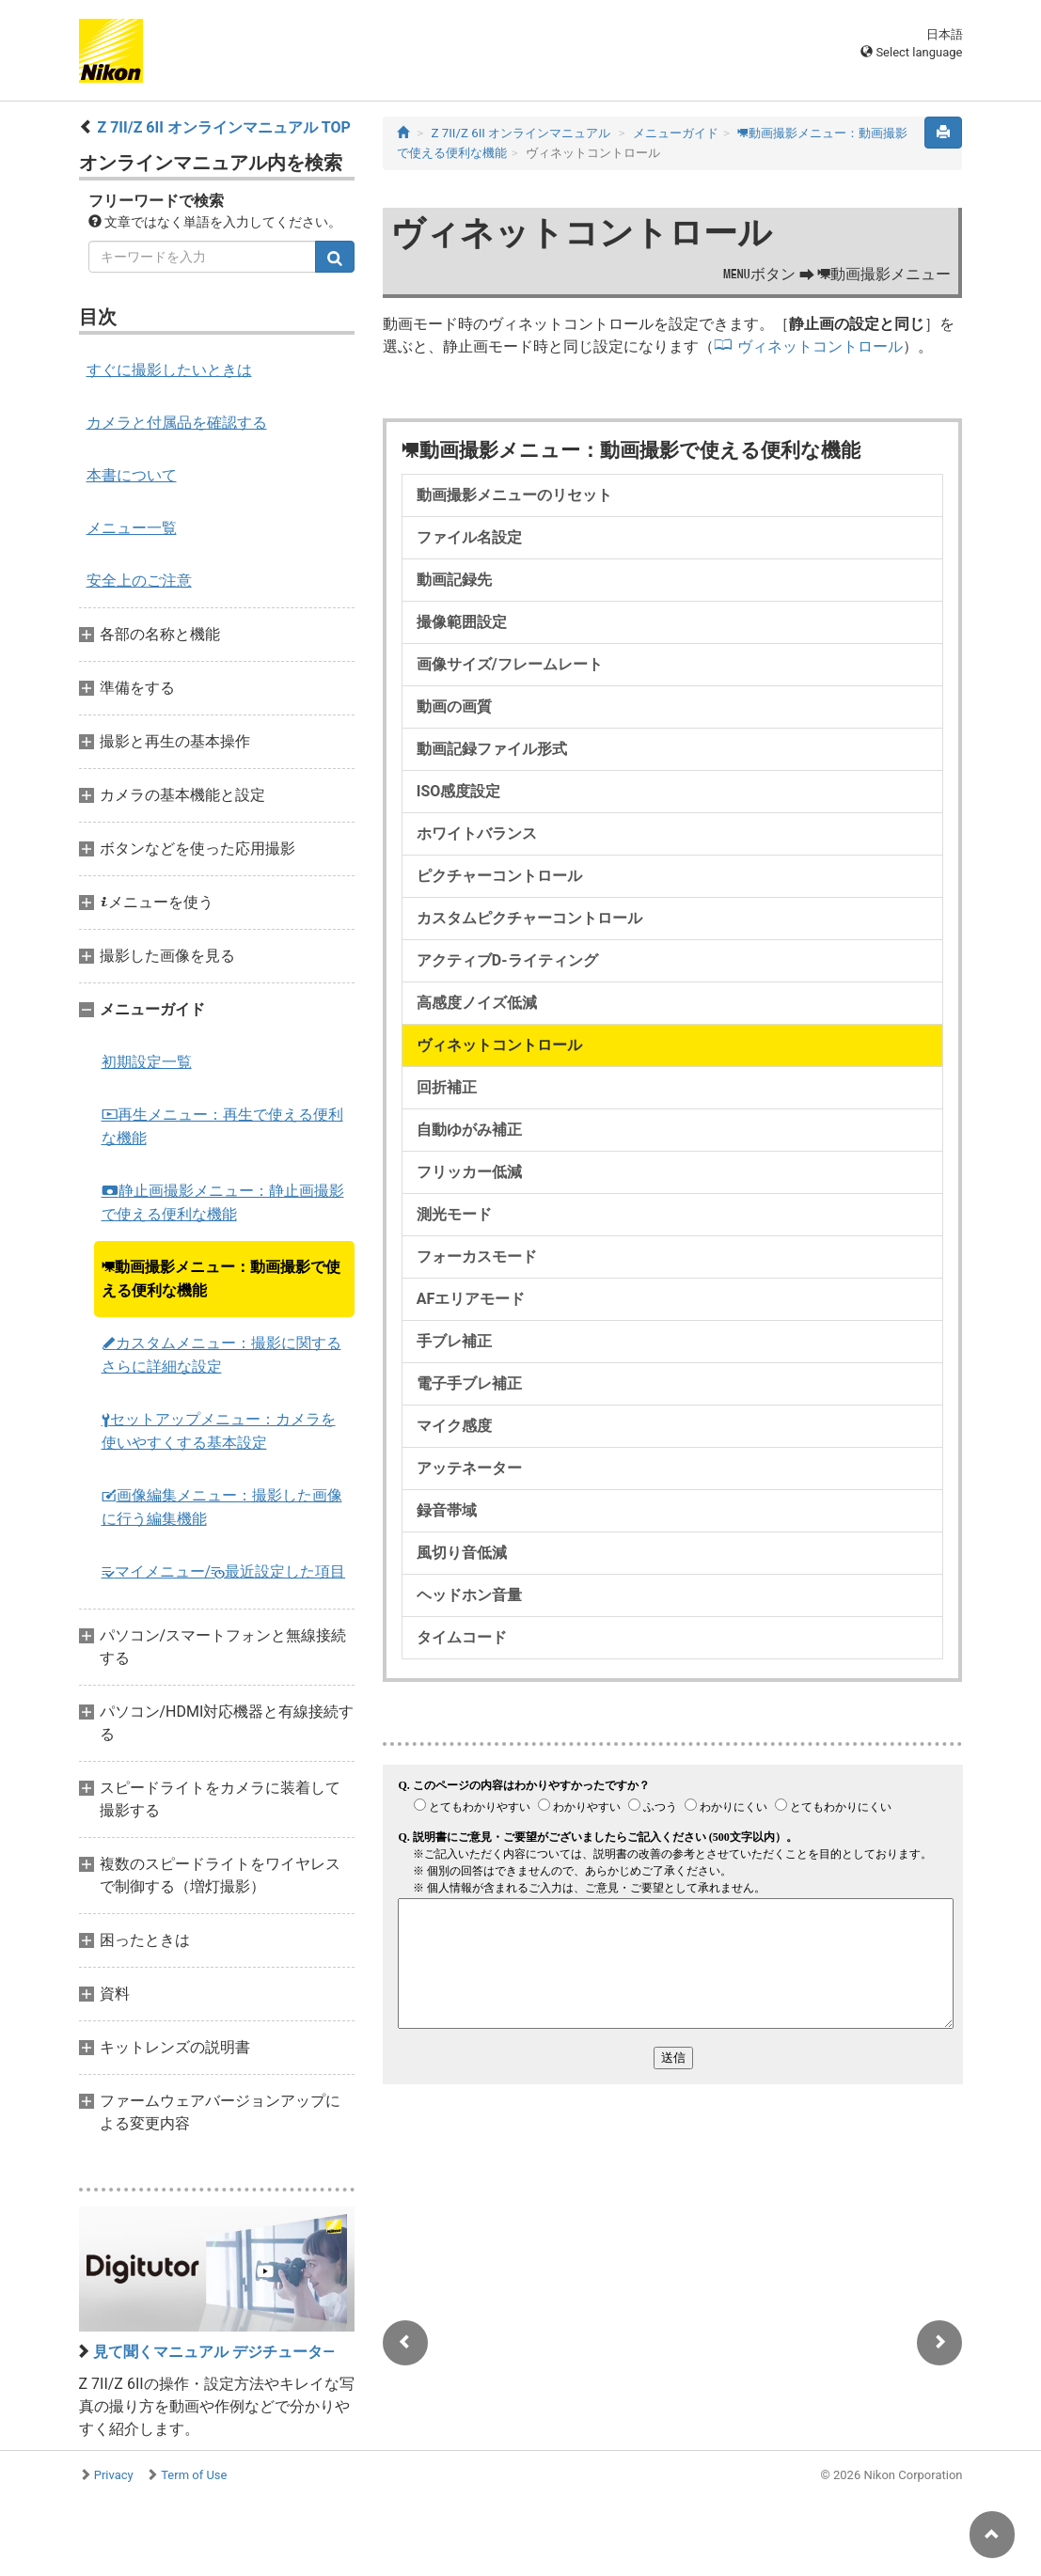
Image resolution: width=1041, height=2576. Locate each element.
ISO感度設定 (459, 791)
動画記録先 (454, 580)
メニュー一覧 (132, 528)
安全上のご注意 (139, 580)
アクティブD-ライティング (507, 960)
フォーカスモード (477, 1256)
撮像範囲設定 (462, 622)
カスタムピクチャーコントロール (529, 918)
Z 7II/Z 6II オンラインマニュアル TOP (223, 127)
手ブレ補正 (454, 1341)
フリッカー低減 (469, 1172)
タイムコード (462, 1637)
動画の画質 (454, 706)
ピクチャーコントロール (499, 876)
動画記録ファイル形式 (492, 749)
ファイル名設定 (469, 537)
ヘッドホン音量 (469, 1595)
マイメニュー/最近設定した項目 (224, 1571)
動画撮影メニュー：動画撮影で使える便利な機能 (221, 1278)
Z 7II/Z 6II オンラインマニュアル (520, 133)
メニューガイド (675, 133)
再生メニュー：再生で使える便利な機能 (222, 1126)
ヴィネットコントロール (820, 346)
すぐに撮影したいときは (169, 370)
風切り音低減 (462, 1553)
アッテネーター (469, 1468)
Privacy (114, 2475)
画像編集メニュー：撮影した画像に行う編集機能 (222, 1507)
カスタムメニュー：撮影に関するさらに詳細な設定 (221, 1354)
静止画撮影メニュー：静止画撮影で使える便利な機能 (223, 1202)
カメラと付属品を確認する (177, 423)
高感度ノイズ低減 (477, 1003)
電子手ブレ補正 (469, 1383)
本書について (132, 475)
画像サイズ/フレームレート (510, 664)
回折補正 (447, 1087)
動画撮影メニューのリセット (514, 495)
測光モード (454, 1214)
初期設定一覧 (147, 1062)
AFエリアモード (471, 1299)
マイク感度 (454, 1426)
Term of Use (194, 2475)
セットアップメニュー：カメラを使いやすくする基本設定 (219, 1431)
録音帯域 (447, 1510)
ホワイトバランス (477, 833)
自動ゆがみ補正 (469, 1130)
